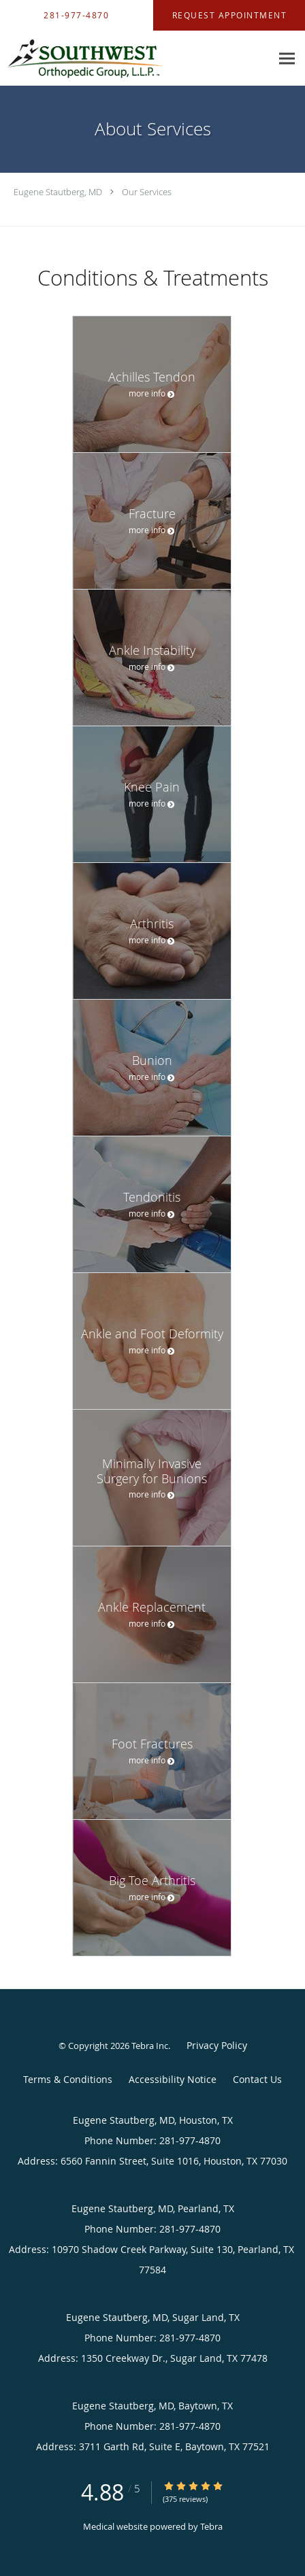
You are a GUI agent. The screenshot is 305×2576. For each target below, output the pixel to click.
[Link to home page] (112, 58)
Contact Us (257, 2079)
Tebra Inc (149, 2045)
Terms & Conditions (67, 2079)
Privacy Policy (217, 2045)
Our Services (147, 192)
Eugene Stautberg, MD (58, 192)
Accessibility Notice (172, 2079)
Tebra (211, 2526)
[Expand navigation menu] (287, 58)
